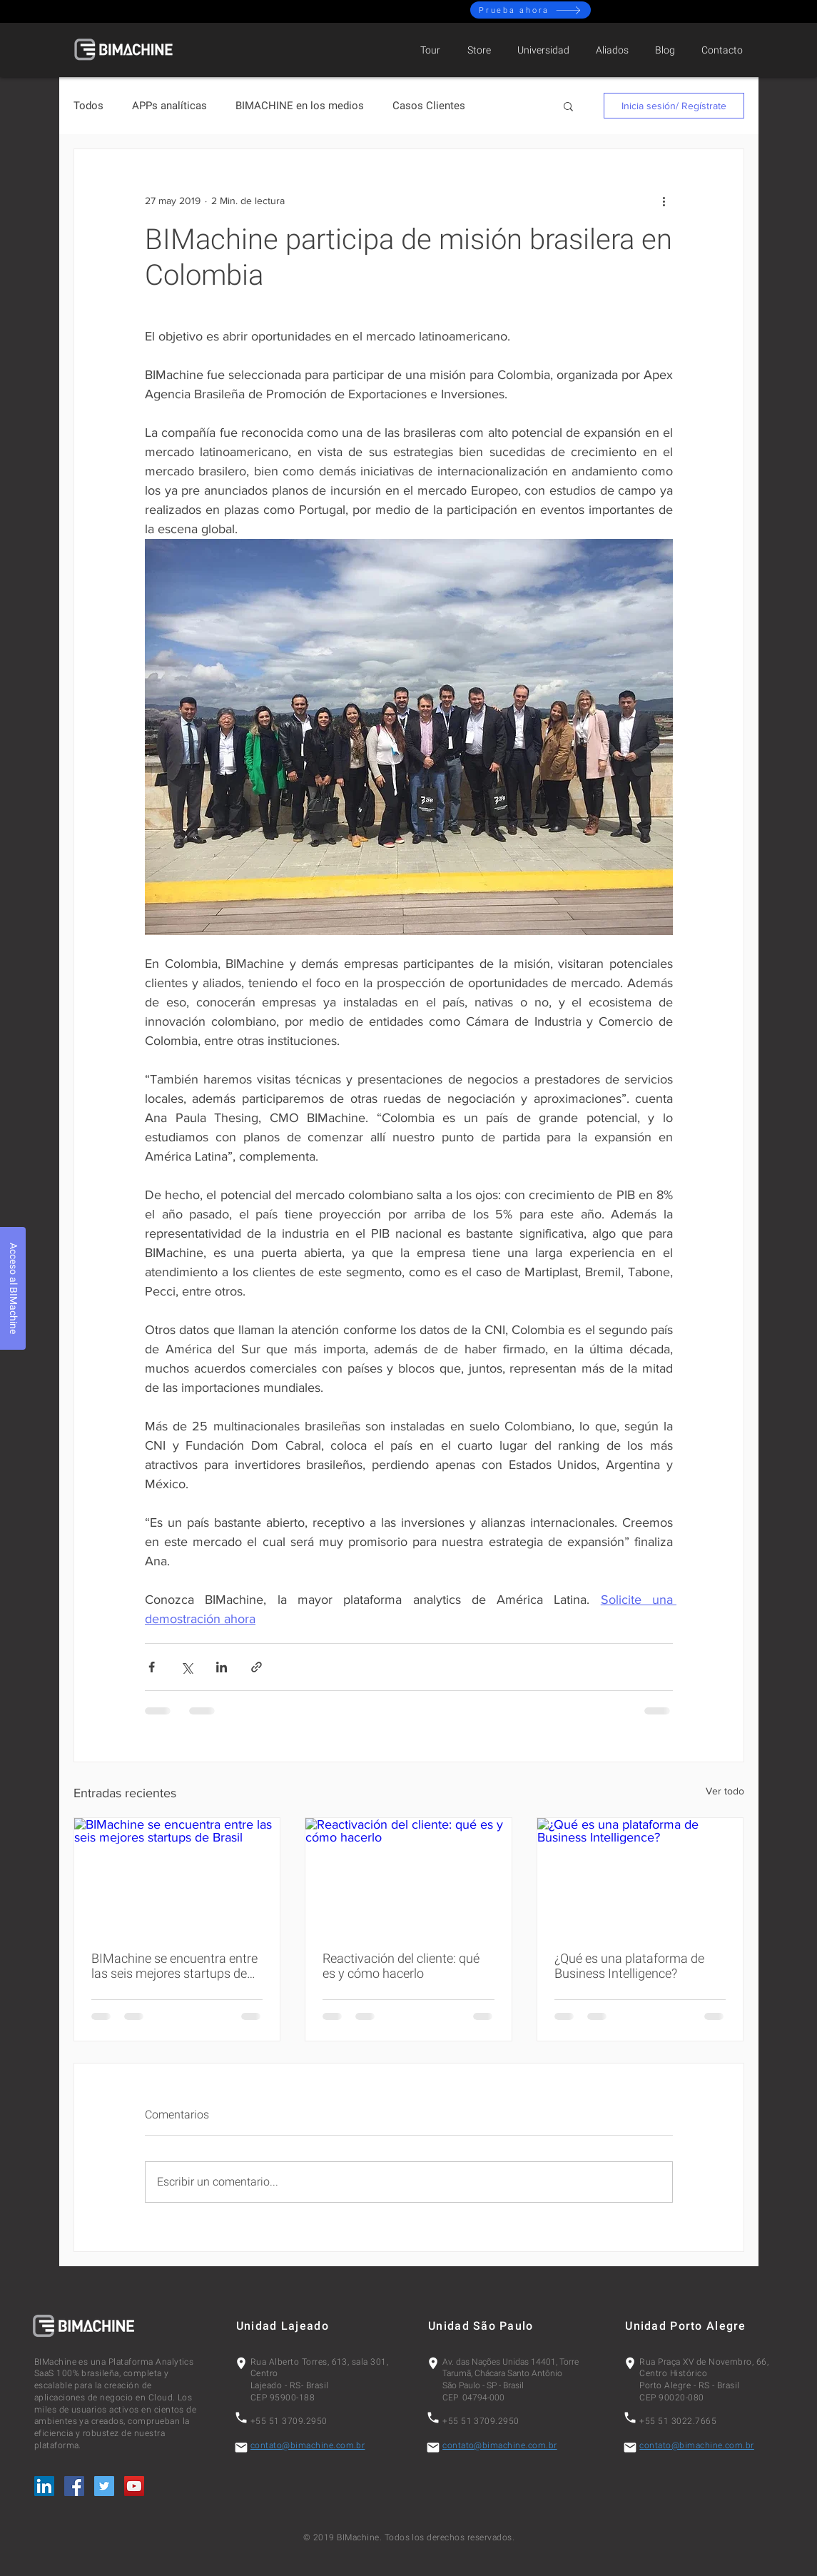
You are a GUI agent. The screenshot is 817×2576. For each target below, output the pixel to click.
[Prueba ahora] (530, 10)
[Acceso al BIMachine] (13, 1288)
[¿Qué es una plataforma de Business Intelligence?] (640, 1876)
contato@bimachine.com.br (307, 2445)
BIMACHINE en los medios (299, 105)
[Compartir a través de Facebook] (151, 1667)
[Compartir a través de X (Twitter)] (186, 1667)
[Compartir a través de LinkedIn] (221, 1667)
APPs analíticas (169, 105)
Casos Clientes (428, 105)
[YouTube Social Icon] (134, 2486)
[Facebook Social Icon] (74, 2486)
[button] (568, 105)
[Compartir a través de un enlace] (256, 1667)
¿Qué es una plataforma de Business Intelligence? (629, 1966)
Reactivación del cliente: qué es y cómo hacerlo (401, 1966)
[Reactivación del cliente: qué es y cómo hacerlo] (408, 1876)
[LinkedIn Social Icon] (44, 2486)
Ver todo (725, 1791)
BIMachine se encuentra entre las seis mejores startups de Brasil (174, 1966)
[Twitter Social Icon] (104, 2486)
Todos (88, 105)
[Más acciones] (664, 200)
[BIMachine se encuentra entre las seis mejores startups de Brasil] (177, 1876)
